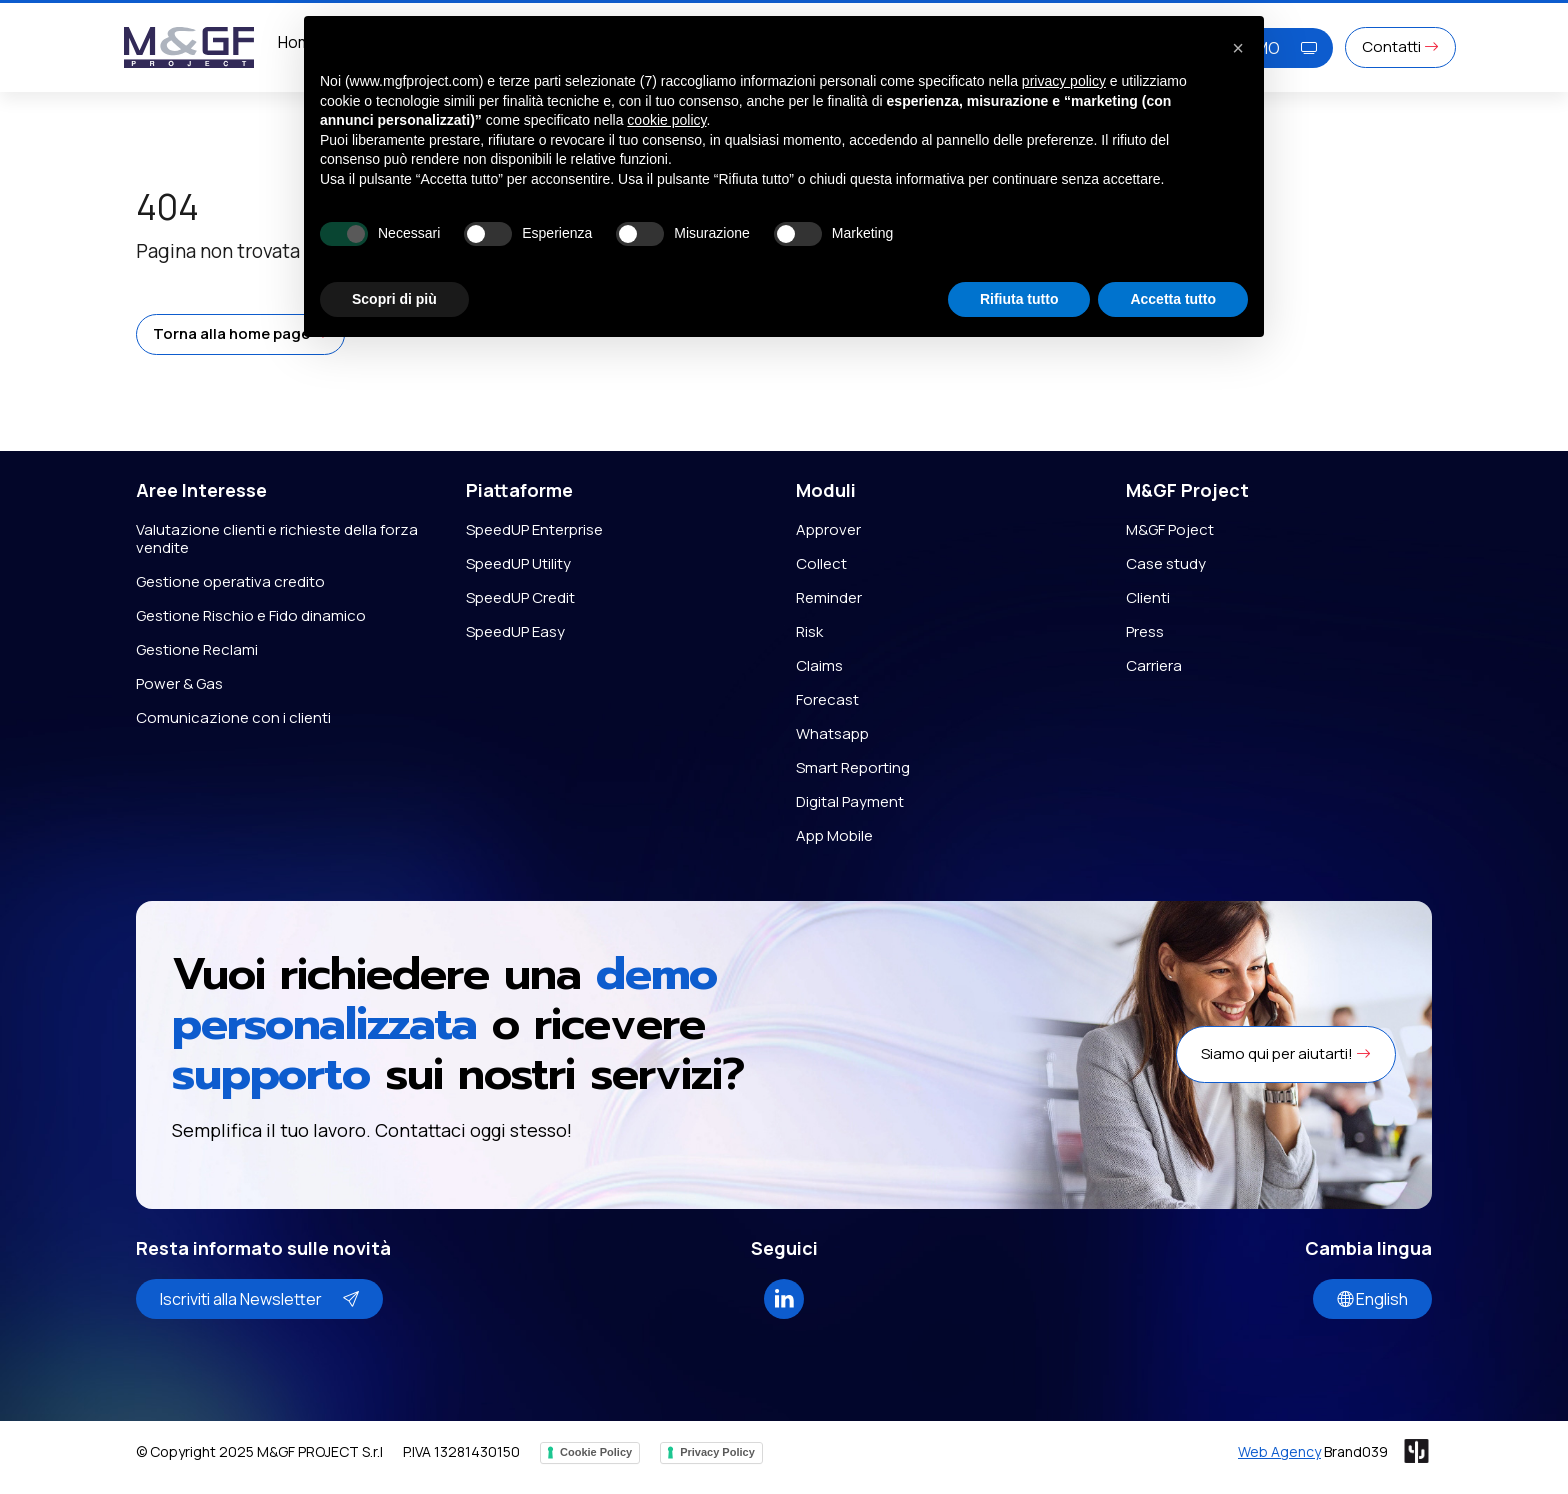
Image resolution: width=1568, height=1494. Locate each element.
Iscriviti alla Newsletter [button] (259, 1299)
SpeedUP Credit (520, 597)
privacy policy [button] (1064, 81)
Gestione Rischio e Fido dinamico (251, 615)
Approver (828, 529)
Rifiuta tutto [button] (1019, 299)
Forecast (827, 699)
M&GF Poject (1170, 529)
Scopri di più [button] (394, 299)
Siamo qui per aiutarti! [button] (1286, 1053)
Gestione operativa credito (230, 581)
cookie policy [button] (666, 120)
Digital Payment (850, 801)
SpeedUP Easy (515, 631)
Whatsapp (832, 733)
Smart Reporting (853, 767)
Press (1145, 631)
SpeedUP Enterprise (534, 529)
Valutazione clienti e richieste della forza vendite (277, 538)
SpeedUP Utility (518, 563)
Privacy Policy (717, 1452)
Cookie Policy (596, 1452)
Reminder (829, 597)
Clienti (1148, 597)
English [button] (1372, 1299)
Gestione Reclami (197, 649)
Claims (819, 665)
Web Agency (1279, 1451)
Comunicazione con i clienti (233, 717)
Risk (809, 631)
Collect (821, 563)
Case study (1166, 563)
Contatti (1400, 46)
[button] (240, 334)
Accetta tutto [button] (1173, 299)
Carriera (1154, 665)
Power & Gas (179, 683)
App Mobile (834, 835)
